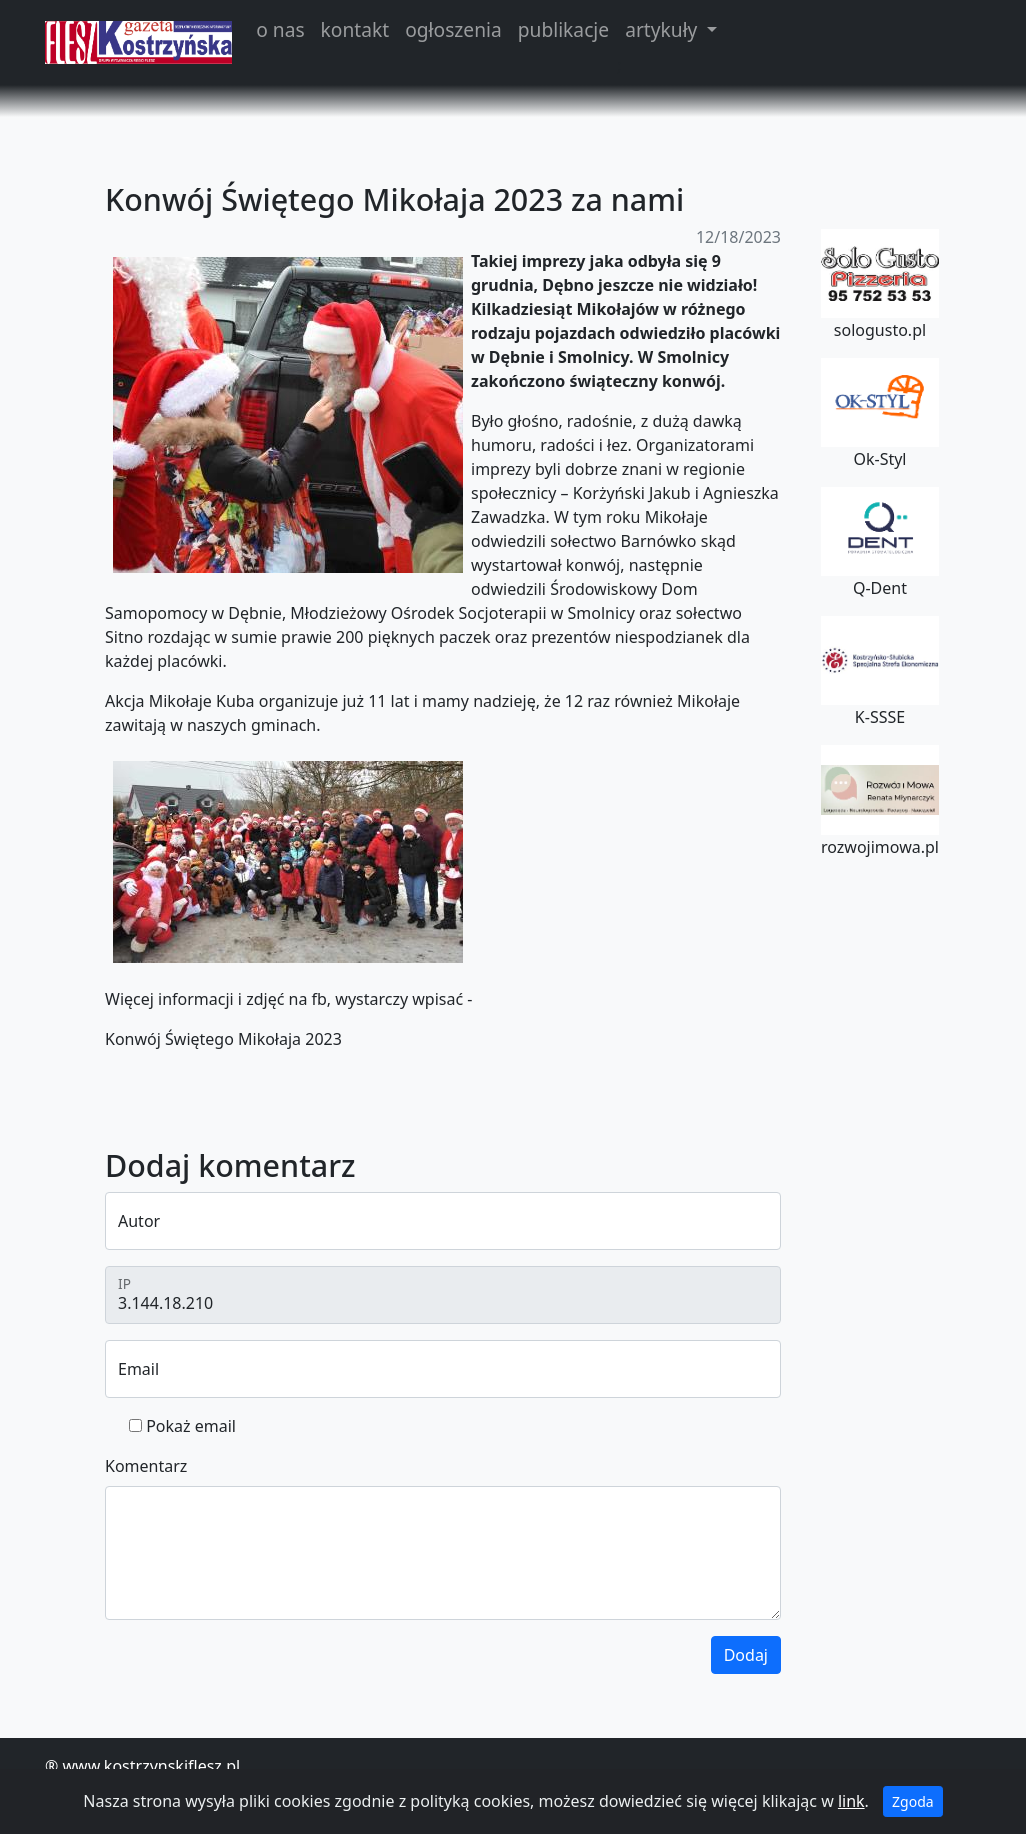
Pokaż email (191, 1426)
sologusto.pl (880, 285)
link (851, 1801)
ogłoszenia (453, 29)
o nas (280, 29)
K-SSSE (880, 672)
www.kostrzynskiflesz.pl (151, 1766)
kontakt (355, 29)
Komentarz (146, 1466)
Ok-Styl (880, 414)
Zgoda (913, 1801)
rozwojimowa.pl (880, 801)
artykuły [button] (663, 29)
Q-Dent (880, 543)
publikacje (563, 29)
